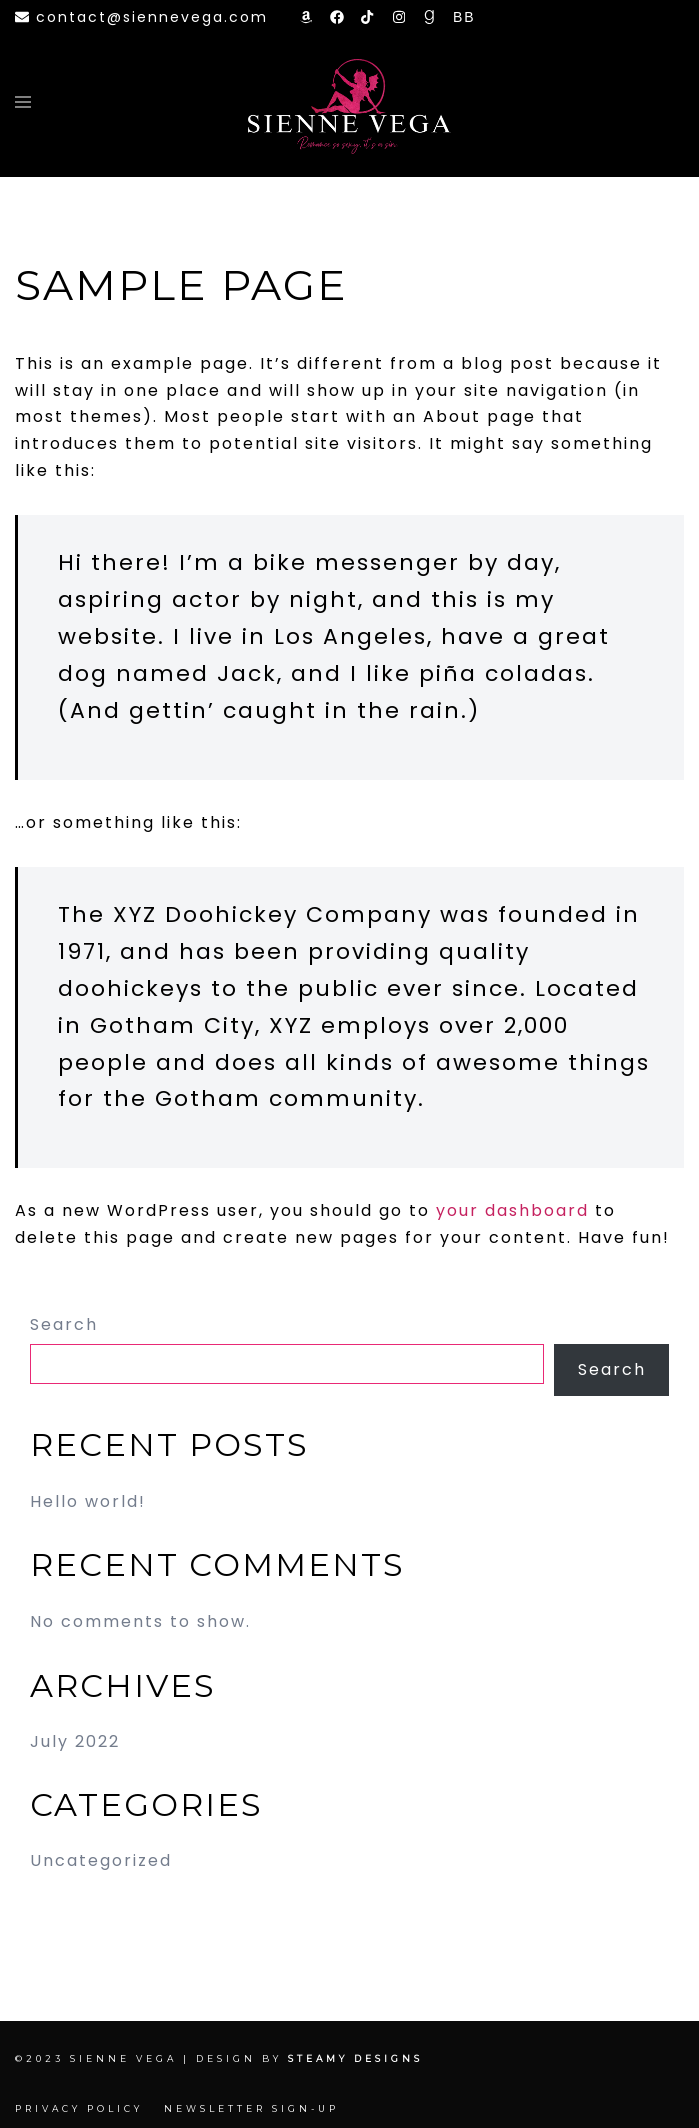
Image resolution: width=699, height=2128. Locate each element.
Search (64, 1324)
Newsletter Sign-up (251, 2108)
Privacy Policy (79, 2108)
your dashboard (512, 1210)
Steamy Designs (358, 2058)
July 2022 (75, 1741)
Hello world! (88, 1501)
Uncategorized (101, 1860)
